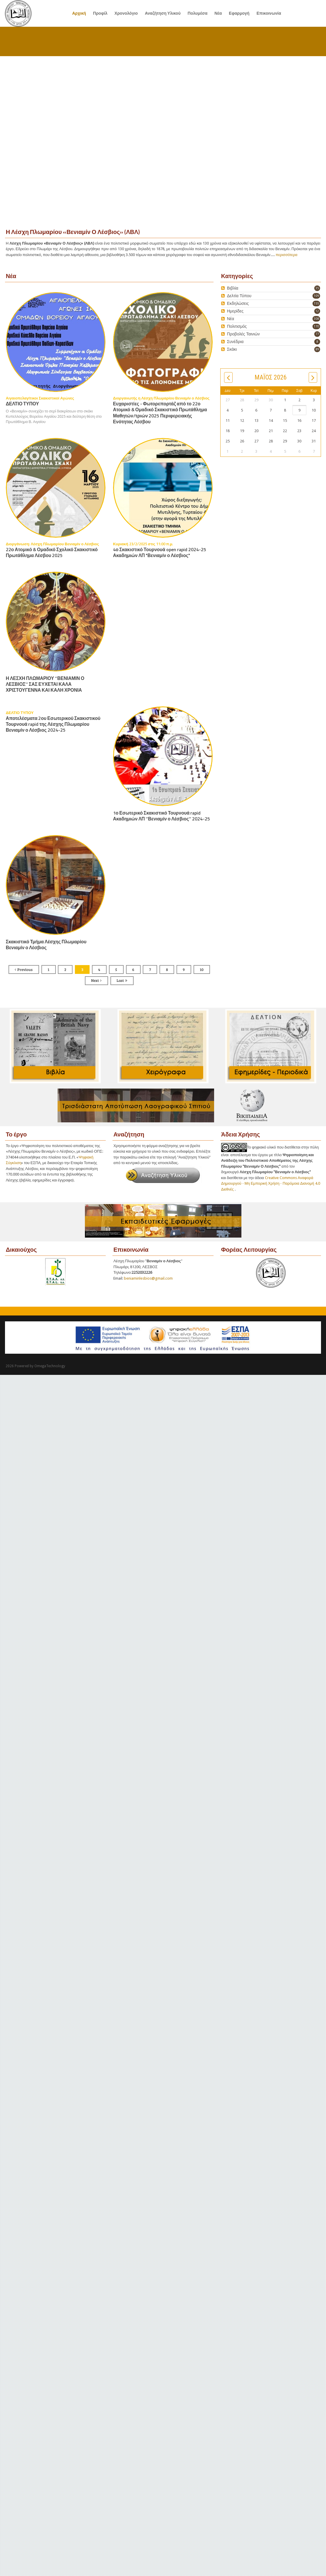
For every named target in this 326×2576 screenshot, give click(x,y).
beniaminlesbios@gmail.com (148, 1278)
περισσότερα (287, 255)
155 (316, 303)
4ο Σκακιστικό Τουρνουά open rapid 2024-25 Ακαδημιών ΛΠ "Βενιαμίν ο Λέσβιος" (159, 552)
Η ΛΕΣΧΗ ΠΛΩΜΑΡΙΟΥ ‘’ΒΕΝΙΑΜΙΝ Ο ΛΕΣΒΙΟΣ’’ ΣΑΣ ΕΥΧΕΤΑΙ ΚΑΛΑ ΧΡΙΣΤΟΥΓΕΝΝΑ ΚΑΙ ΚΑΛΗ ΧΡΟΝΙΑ (45, 684)
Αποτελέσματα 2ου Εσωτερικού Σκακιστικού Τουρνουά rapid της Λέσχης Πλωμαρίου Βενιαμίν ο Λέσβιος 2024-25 (53, 724)
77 (317, 334)
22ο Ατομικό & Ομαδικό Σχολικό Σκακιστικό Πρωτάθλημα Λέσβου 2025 (52, 552)
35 (317, 288)
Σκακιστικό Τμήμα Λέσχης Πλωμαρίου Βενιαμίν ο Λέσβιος (46, 945)
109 (316, 296)
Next (95, 980)
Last (120, 980)
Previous (25, 969)
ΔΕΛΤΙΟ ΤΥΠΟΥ (22, 404)
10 (202, 969)
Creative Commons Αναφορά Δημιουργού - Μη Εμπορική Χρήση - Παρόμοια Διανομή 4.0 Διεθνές (270, 1183)
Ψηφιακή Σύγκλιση (52, 1168)
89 (317, 349)
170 (316, 326)
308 (316, 319)
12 (317, 311)
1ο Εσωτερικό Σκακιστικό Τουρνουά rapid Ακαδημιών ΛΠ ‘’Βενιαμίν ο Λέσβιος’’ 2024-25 (161, 816)
